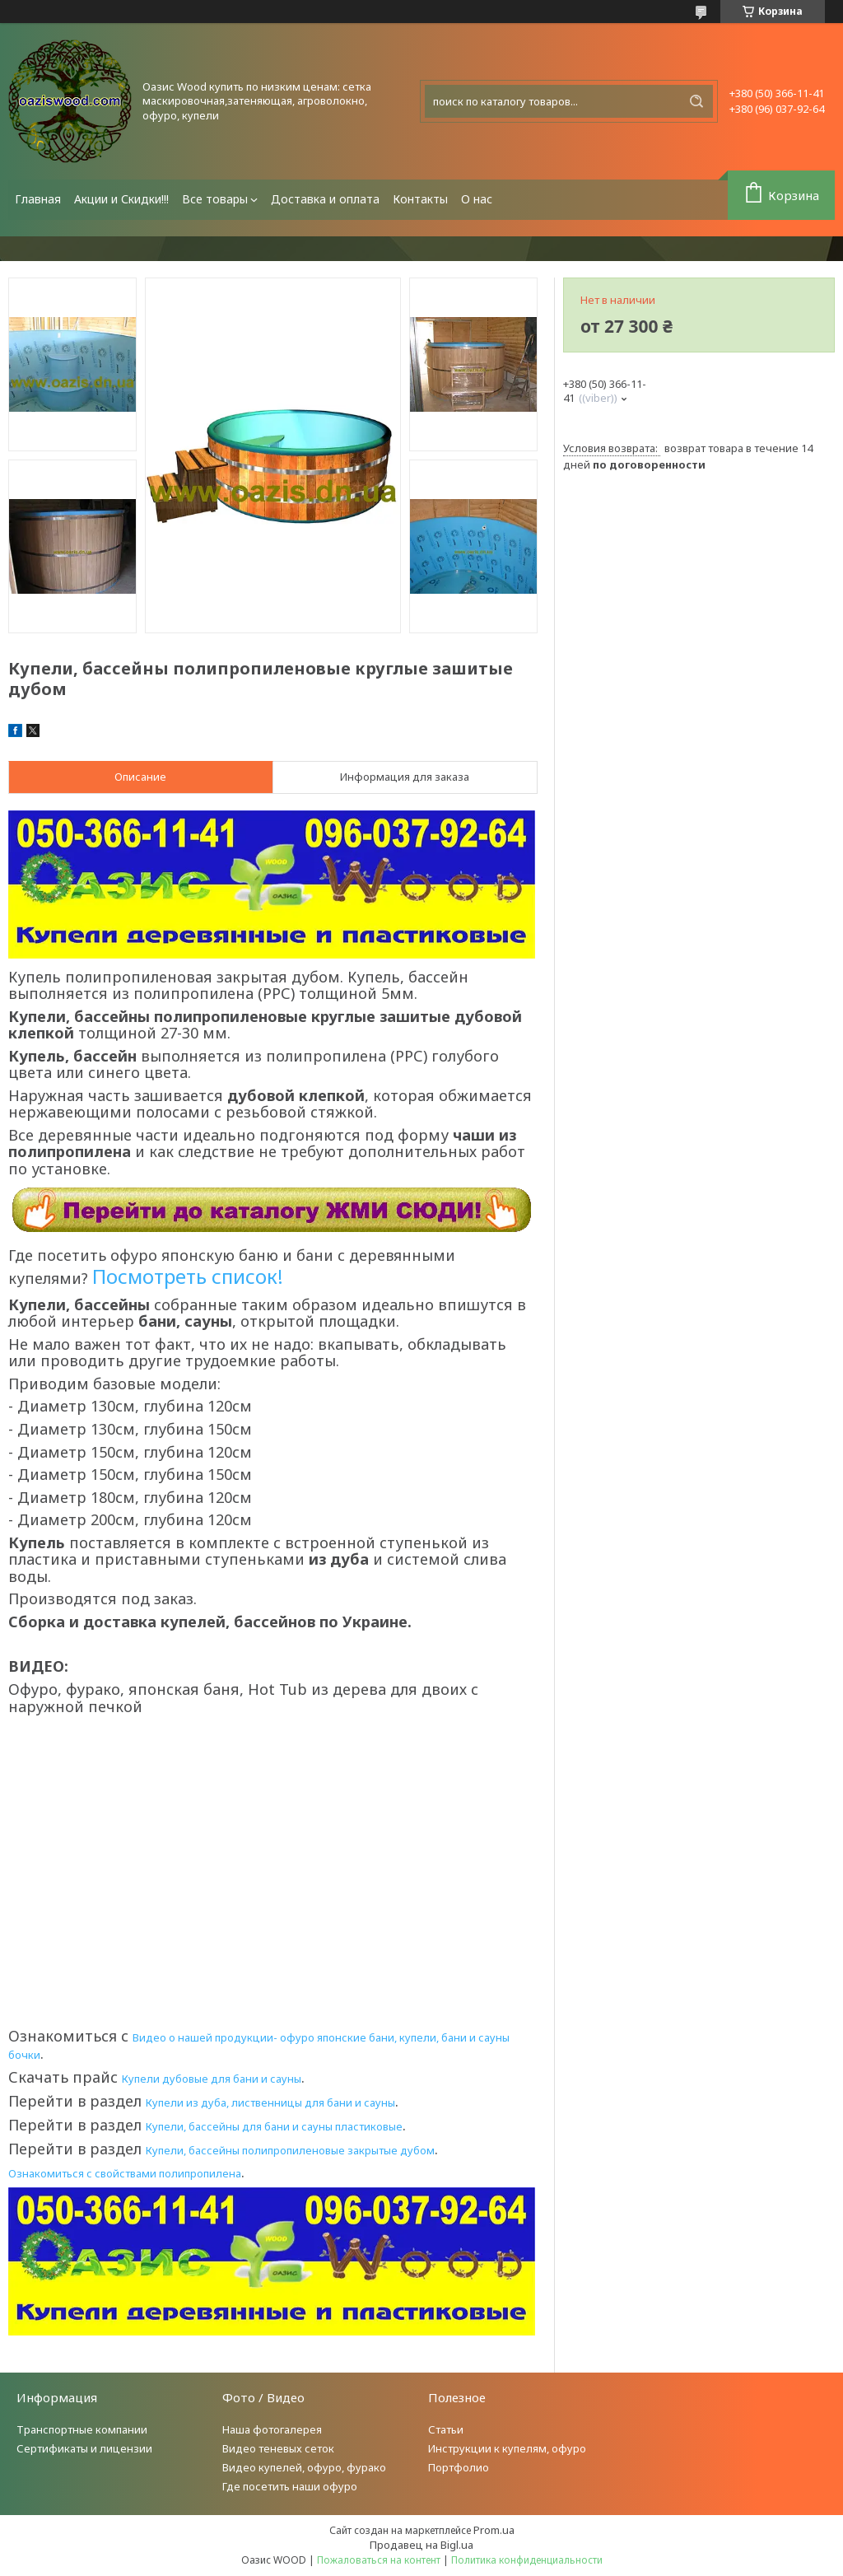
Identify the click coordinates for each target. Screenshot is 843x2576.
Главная (38, 199)
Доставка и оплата (325, 199)
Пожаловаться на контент (378, 2560)
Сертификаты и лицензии (84, 2448)
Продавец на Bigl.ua (421, 2544)
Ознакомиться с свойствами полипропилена (124, 2173)
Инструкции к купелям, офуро (507, 2448)
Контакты (420, 199)
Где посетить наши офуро (289, 2486)
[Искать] (696, 101)
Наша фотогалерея (272, 2429)
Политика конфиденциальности (527, 2560)
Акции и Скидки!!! (121, 199)
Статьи (445, 2429)
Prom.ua (494, 2529)
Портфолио (458, 2467)
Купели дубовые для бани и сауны (211, 2078)
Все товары (215, 199)
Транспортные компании (81, 2429)
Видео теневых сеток (278, 2448)
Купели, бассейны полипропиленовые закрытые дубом (290, 2150)
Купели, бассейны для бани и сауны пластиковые (274, 2126)
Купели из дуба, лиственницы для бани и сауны (270, 2102)
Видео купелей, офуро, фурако (304, 2467)
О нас (476, 199)
